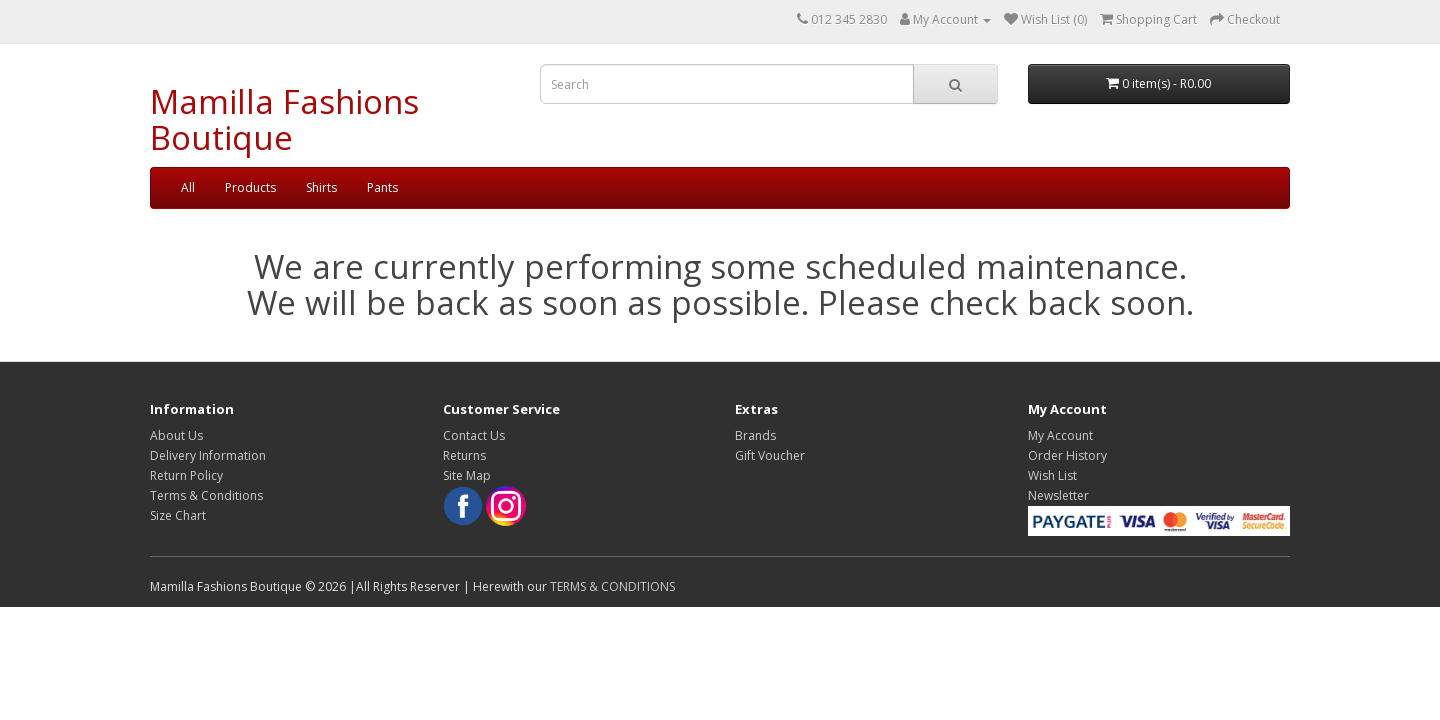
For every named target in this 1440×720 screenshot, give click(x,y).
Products (250, 187)
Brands (755, 435)
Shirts (321, 187)
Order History (1067, 455)
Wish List (1052, 475)
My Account (1060, 435)
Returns (464, 455)
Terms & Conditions (206, 495)
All (188, 187)
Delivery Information (208, 455)
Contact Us (474, 435)
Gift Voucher (770, 455)
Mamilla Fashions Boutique (284, 119)
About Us (176, 435)
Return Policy (186, 475)
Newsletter (1058, 495)
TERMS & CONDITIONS (612, 586)
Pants (382, 187)
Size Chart (178, 515)
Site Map (467, 475)
